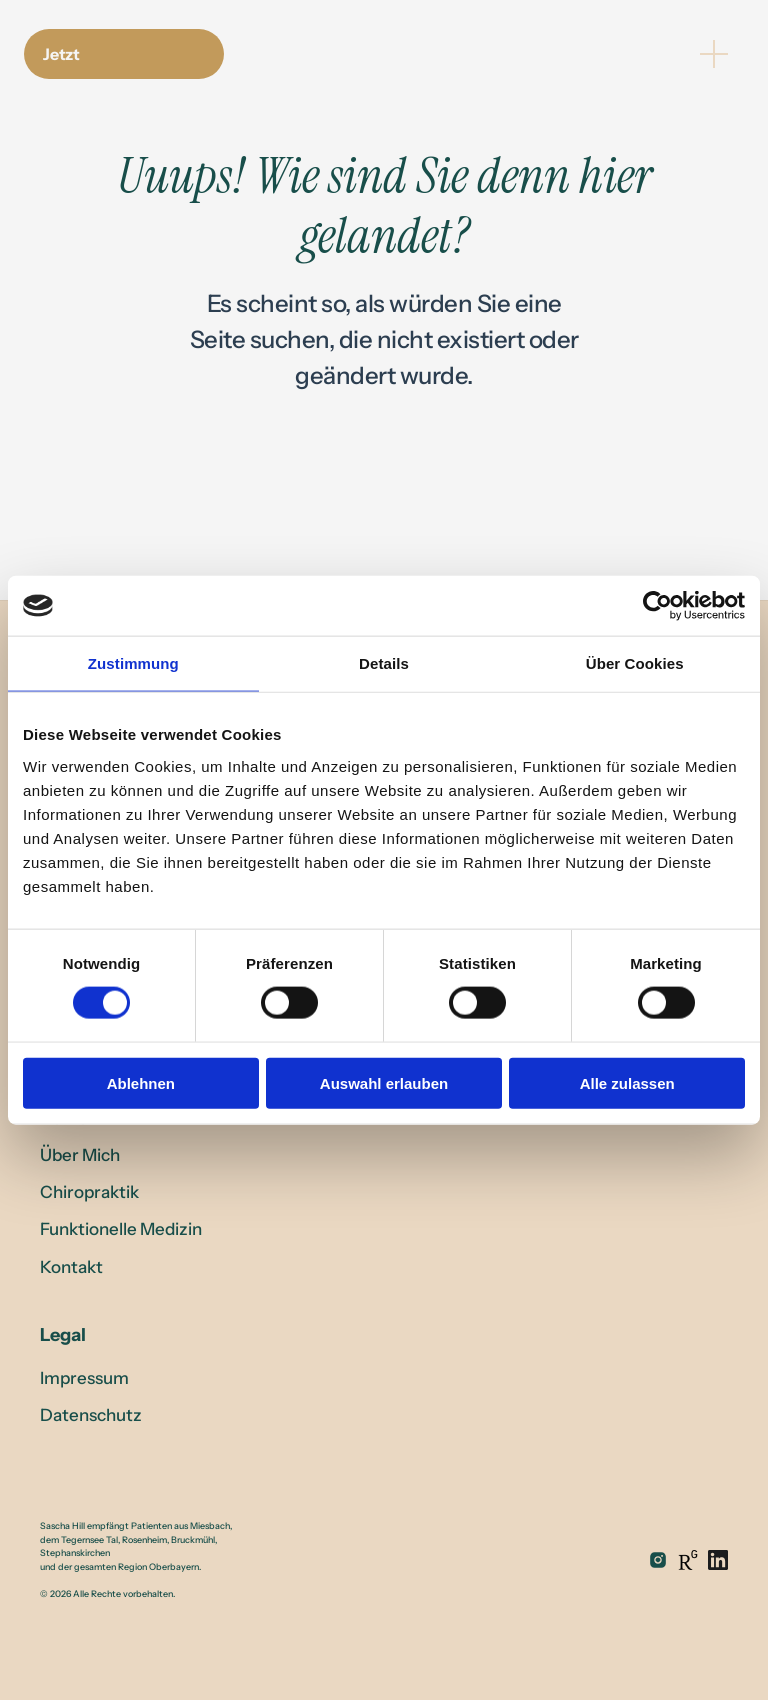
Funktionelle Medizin (121, 1229)
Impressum (84, 1378)
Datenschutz (91, 1415)
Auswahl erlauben (384, 1082)
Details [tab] (384, 663)
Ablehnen (141, 1082)
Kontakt (71, 1267)
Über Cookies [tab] (635, 663)
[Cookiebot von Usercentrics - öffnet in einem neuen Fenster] (657, 606)
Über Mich (80, 1155)
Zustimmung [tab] (133, 663)
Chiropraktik (89, 1192)
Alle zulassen (627, 1082)
